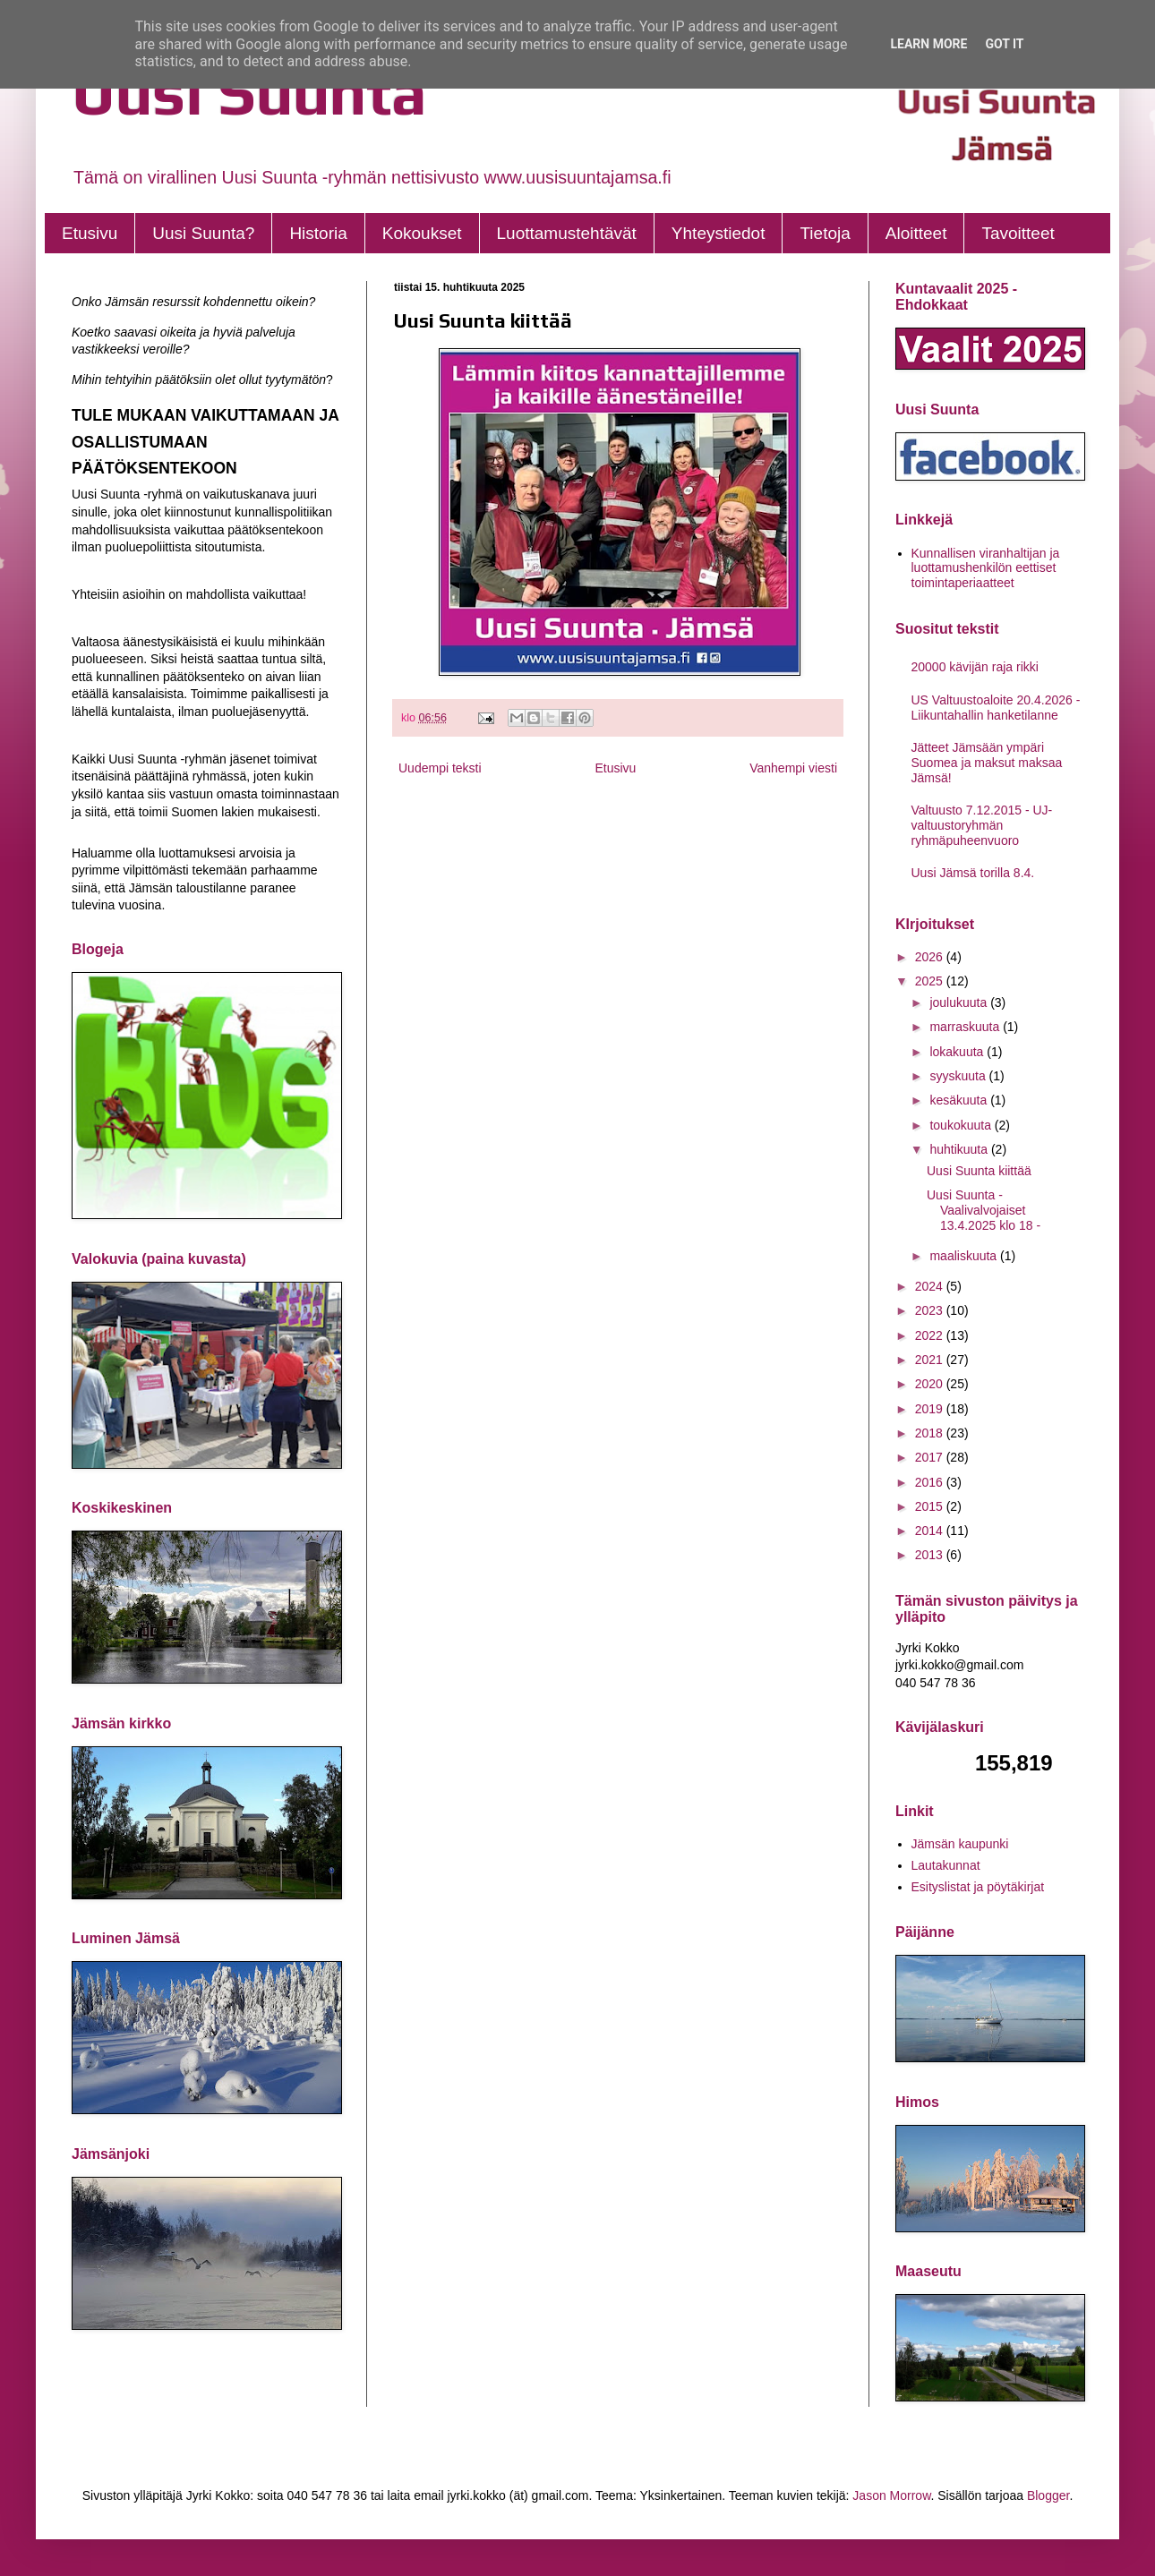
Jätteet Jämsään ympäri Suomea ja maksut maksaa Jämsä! (987, 762)
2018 (930, 1433)
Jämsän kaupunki (960, 1844)
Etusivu (89, 233)
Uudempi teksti (440, 768)
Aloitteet (916, 233)
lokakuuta (958, 1052)
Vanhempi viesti (793, 768)
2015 (930, 1506)
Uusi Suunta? (203, 233)
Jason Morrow (891, 2495)
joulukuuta (959, 1002)
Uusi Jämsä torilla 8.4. (973, 873)
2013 (930, 1555)
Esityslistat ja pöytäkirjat (978, 1887)
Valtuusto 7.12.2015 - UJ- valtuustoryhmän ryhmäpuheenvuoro (982, 825)
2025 (930, 981)
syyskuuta (958, 1076)
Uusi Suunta (249, 91)
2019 (930, 1409)
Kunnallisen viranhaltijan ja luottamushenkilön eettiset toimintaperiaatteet (985, 568)
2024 (930, 1286)
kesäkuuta (959, 1100)
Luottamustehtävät (567, 233)
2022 (930, 1335)
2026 (930, 957)
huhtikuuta (960, 1149)
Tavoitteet (1017, 233)
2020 (930, 1384)
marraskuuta (966, 1026)
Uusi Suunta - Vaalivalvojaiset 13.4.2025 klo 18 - (983, 1210)
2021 (930, 1359)
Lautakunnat (945, 1865)
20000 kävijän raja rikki (975, 667)
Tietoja (825, 233)
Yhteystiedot (719, 233)
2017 (930, 1457)
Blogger (1048, 2495)
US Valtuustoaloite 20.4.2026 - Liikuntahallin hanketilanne (996, 707)
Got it (1004, 44)
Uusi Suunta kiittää (979, 1171)
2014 (930, 1530)
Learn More (928, 44)
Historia (317, 233)
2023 (930, 1310)
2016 (930, 1482)
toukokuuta (961, 1125)
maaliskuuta (964, 1256)
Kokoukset (422, 233)
